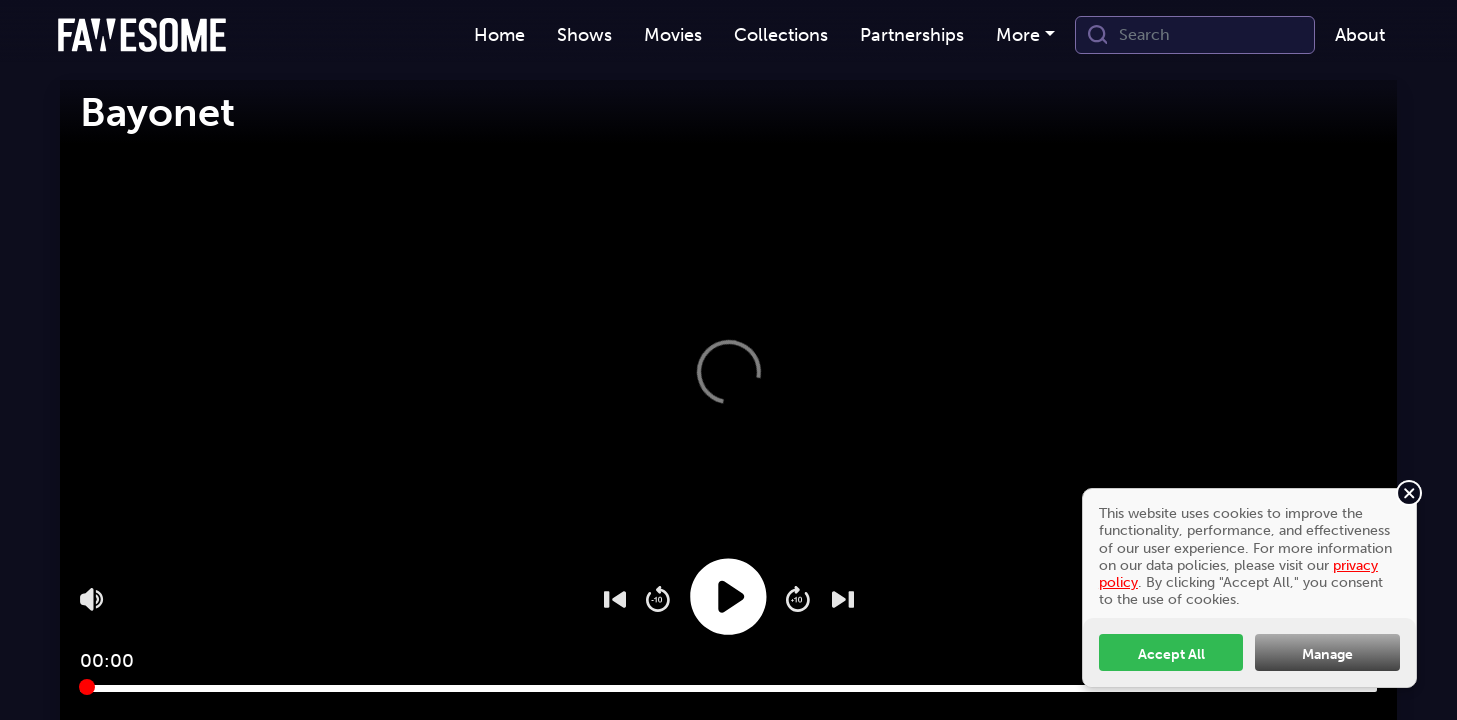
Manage (1327, 654)
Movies (673, 35)
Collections (781, 35)
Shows (584, 35)
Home (499, 35)
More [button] (1018, 35)
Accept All (1171, 654)
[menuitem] (499, 35)
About (1360, 35)
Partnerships (912, 35)
